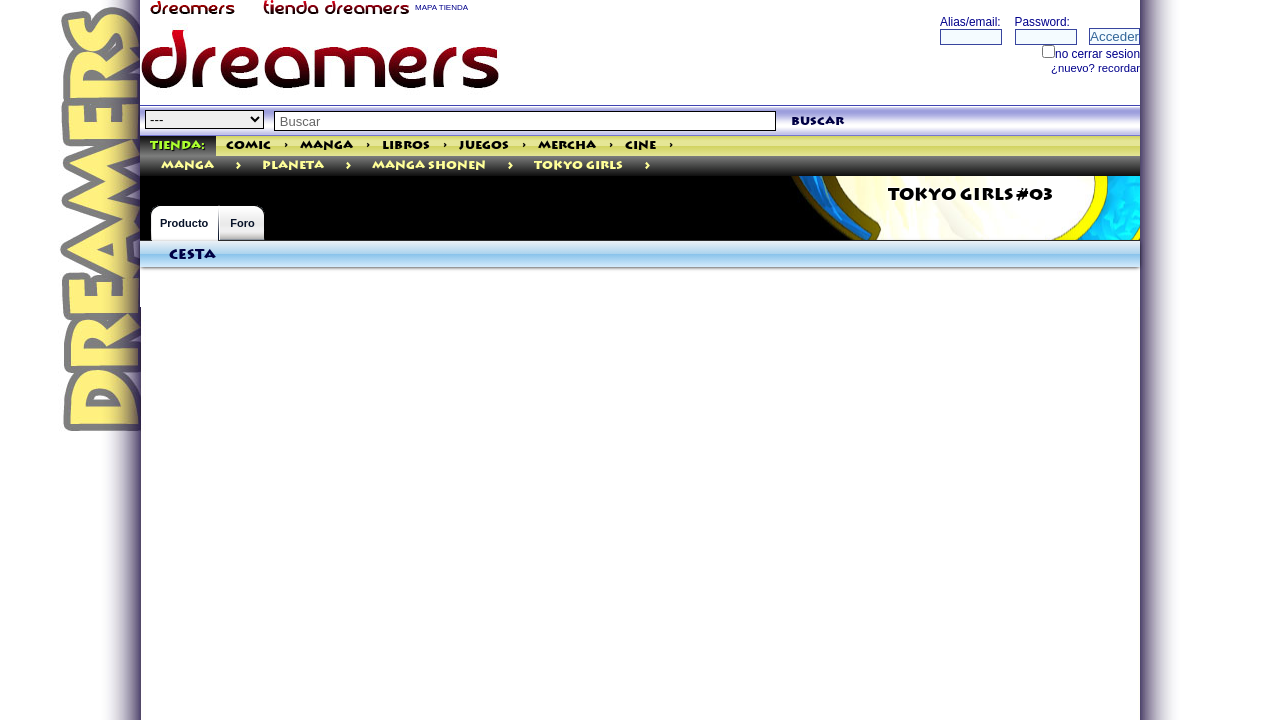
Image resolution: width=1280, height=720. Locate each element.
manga (187, 165)
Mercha (567, 145)
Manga (326, 145)
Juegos (484, 145)
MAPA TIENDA (441, 7)
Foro (242, 223)
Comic (248, 145)
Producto (184, 223)
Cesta (192, 255)
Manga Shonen (429, 165)
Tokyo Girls (578, 165)
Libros (406, 145)
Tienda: (177, 145)
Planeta (293, 165)
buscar (817, 121)
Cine (640, 145)
